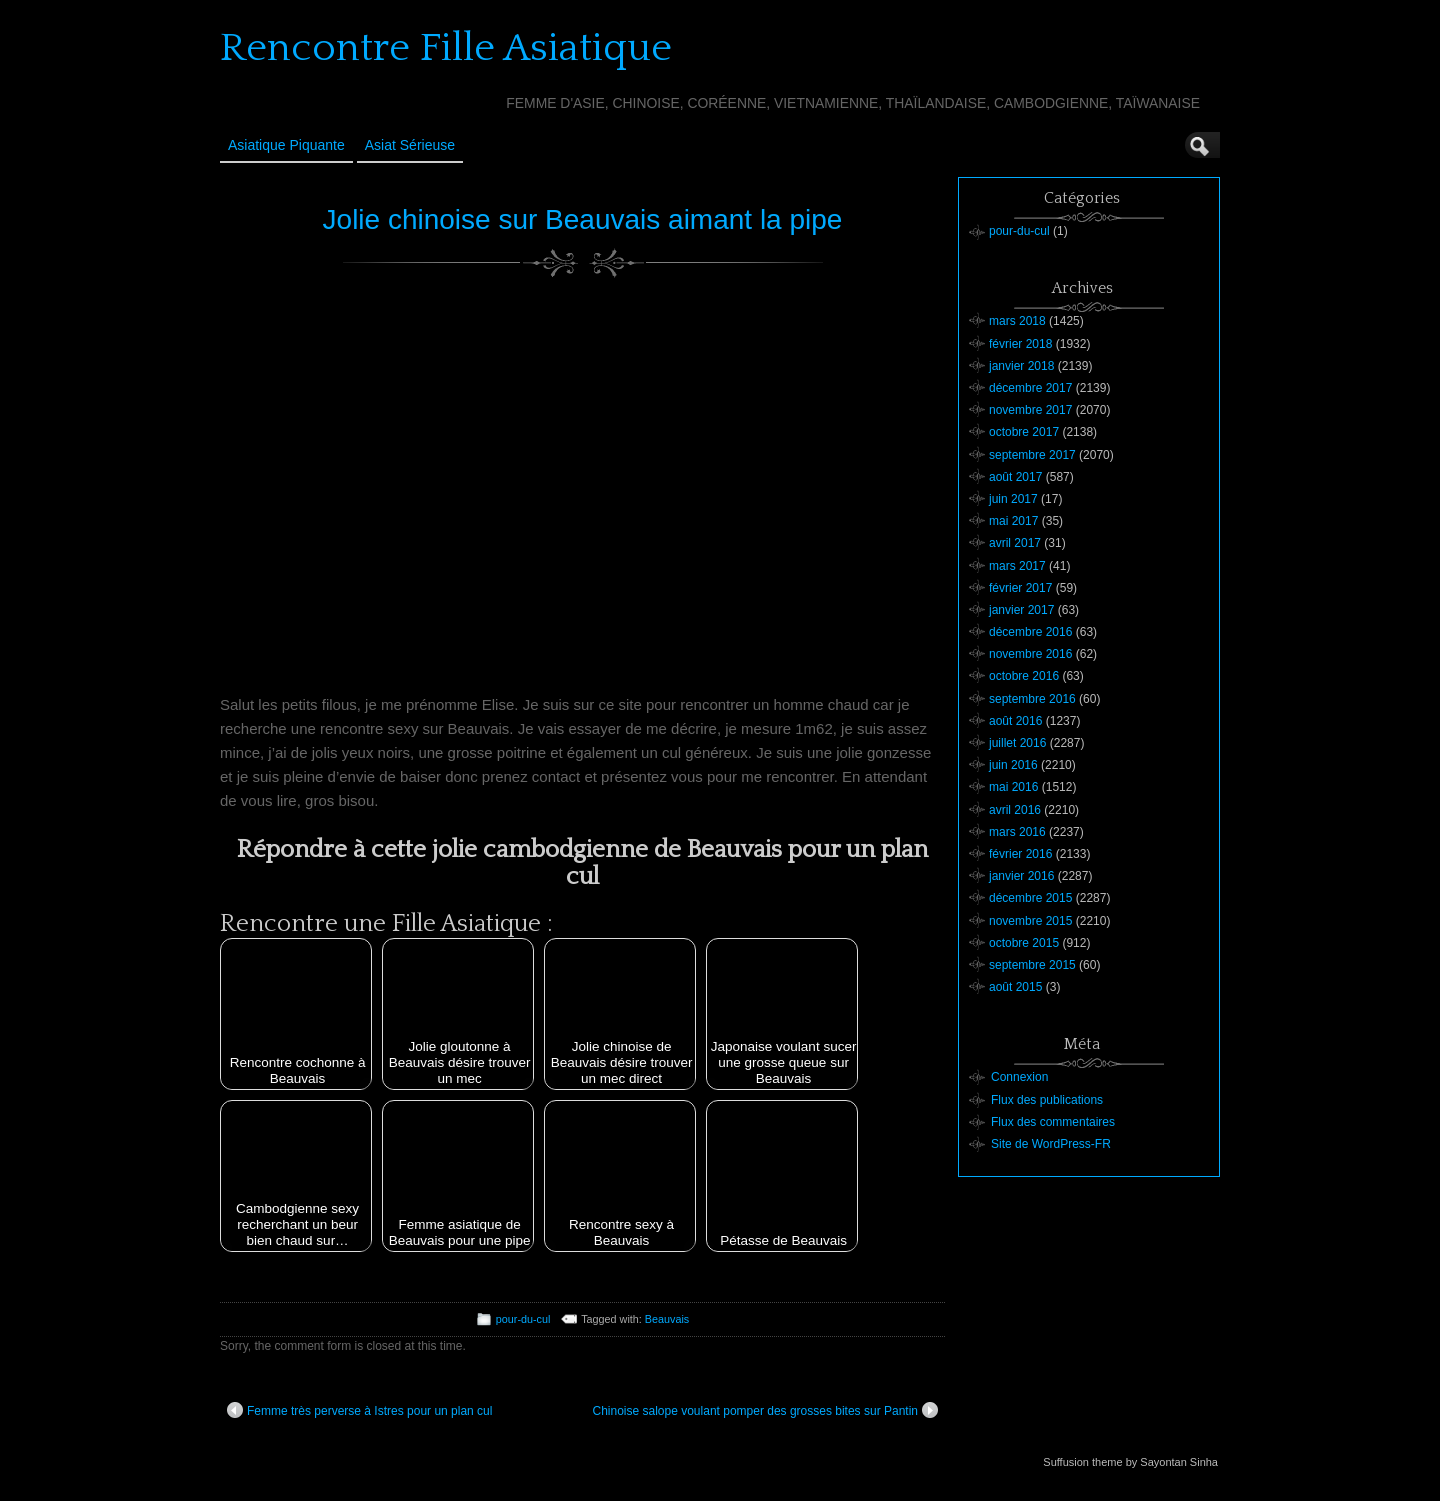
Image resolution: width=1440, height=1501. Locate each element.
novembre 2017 (1030, 410)
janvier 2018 (1021, 366)
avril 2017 (1015, 543)
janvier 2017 (1021, 610)
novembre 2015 (1030, 921)
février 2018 (1020, 344)
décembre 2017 (1030, 388)
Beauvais (667, 1319)
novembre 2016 (1030, 654)
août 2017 (1015, 477)
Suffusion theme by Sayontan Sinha (1130, 1462)
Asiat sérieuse (410, 145)
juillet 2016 (1017, 743)
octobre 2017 (1024, 432)
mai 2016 (1013, 787)
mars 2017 (1017, 566)
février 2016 (1020, 854)
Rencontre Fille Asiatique (446, 48)
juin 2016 (1013, 765)
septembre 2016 (1032, 699)
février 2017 (1020, 588)
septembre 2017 (1032, 455)
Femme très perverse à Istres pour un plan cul (359, 1410)
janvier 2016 (1021, 876)
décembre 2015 (1030, 898)
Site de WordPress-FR (1051, 1144)
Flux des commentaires (1053, 1122)
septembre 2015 (1032, 965)
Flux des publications (1047, 1100)
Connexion (1019, 1077)
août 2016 (1015, 721)
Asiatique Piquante (286, 145)
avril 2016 (1015, 810)
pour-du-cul (523, 1319)
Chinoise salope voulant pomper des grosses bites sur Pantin (765, 1410)
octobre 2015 (1024, 943)
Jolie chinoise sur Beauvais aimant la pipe (583, 219)
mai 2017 (1013, 521)
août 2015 (1015, 987)
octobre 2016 (1024, 676)
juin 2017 (1013, 499)
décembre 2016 (1030, 632)
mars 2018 (1017, 321)
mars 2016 (1017, 832)
